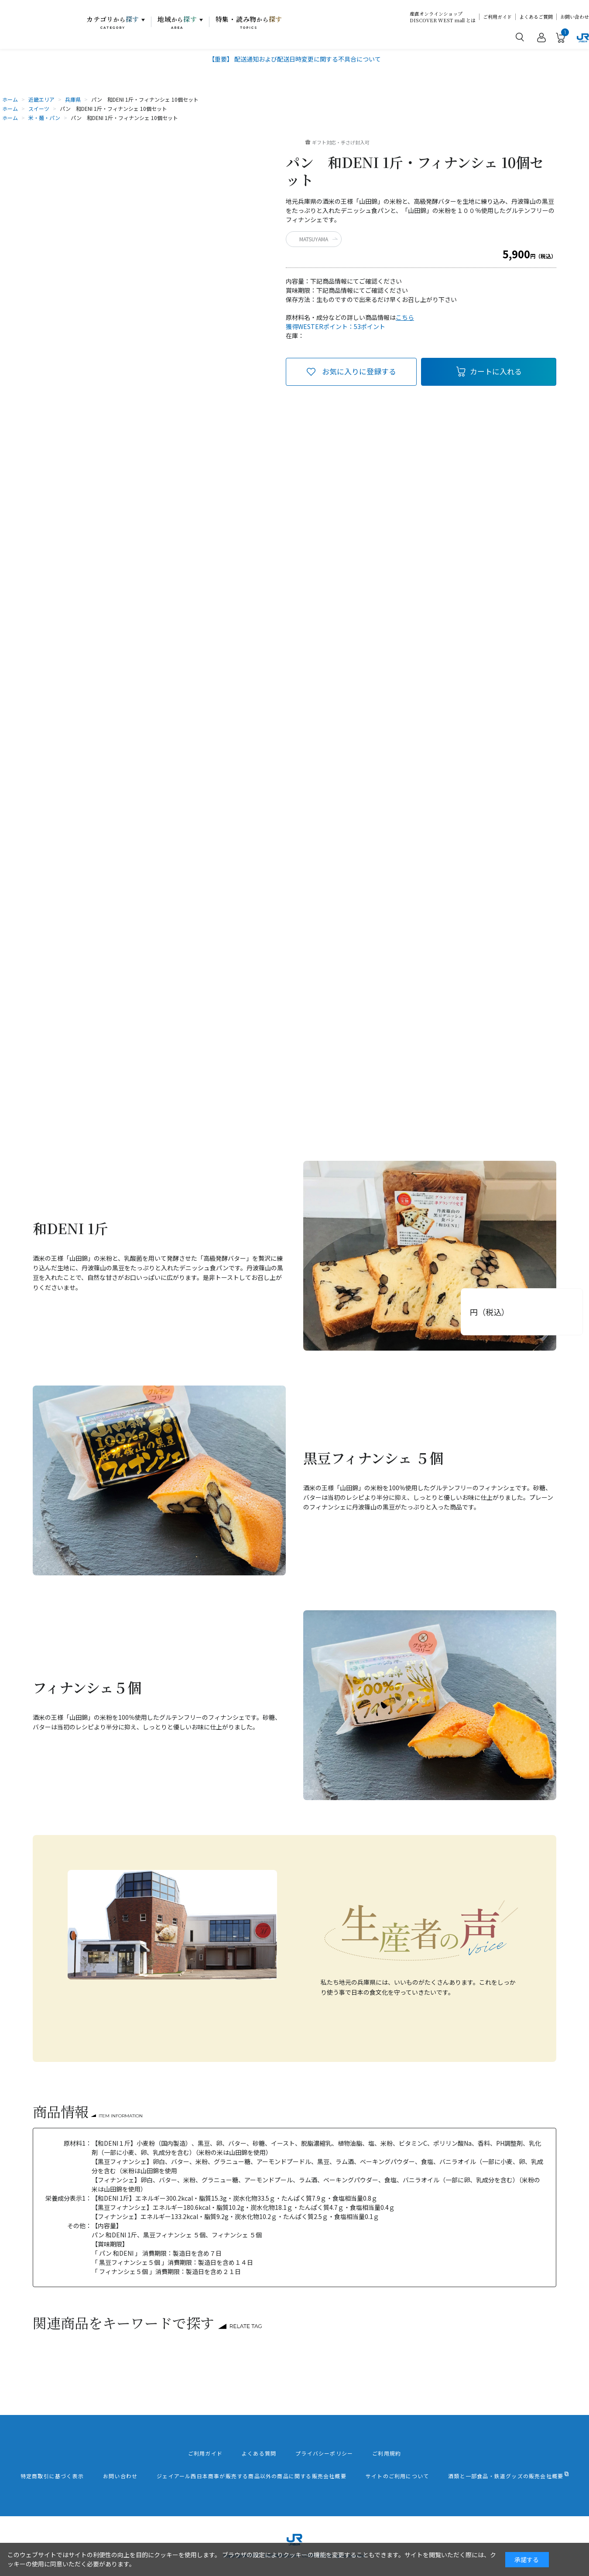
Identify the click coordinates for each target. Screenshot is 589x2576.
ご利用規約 (386, 2453)
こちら (405, 317)
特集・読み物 (249, 22)
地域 (177, 22)
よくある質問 (259, 2453)
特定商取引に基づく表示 (52, 2476)
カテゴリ (112, 22)
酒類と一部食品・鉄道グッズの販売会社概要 (505, 2476)
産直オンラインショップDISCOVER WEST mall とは (443, 17)
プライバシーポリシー (324, 2453)
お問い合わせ (574, 17)
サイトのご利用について (397, 2476)
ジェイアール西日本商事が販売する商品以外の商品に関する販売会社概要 (251, 2476)
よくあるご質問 (536, 17)
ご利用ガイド (497, 17)
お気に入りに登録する (359, 371)
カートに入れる (496, 371)
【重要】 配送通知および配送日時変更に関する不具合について (295, 59)
